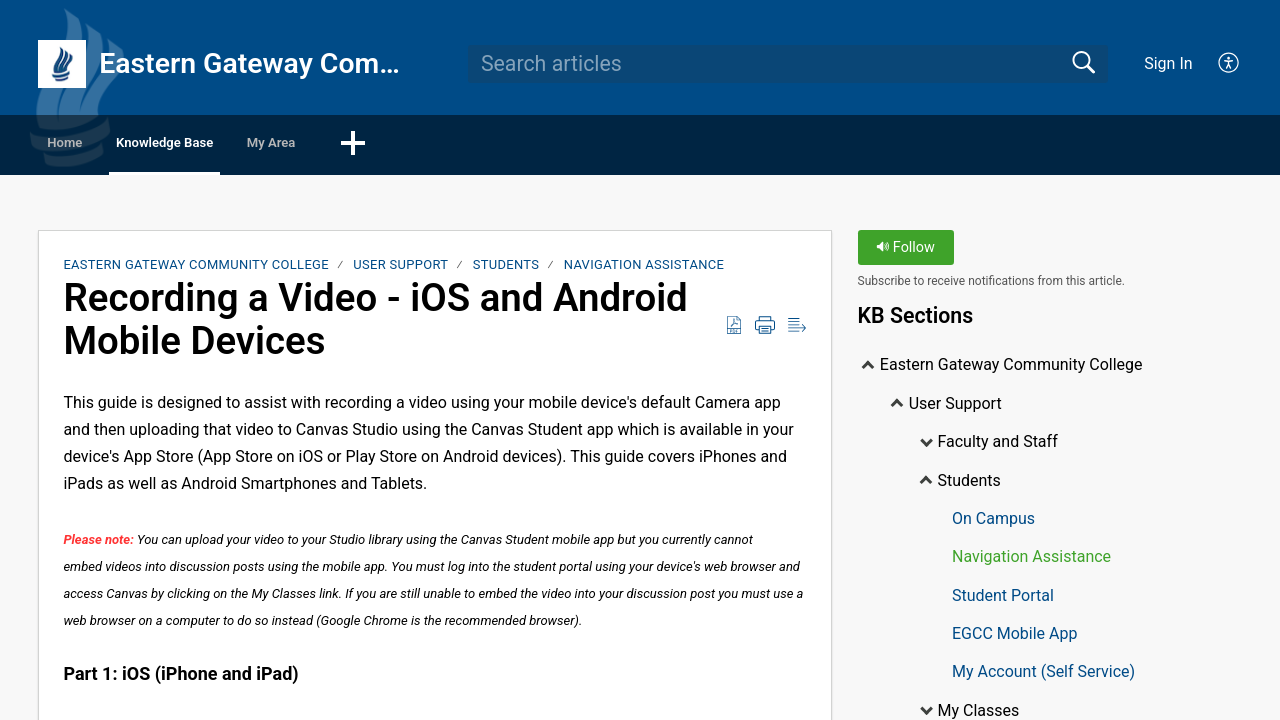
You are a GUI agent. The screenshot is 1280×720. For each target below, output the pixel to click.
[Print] (765, 330)
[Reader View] (797, 330)
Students (506, 269)
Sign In (1168, 63)
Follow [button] (905, 252)
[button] (511, 147)
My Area (404, 145)
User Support (400, 269)
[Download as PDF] (734, 330)
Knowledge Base (245, 145)
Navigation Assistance (644, 269)
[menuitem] (1217, 64)
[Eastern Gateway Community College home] (62, 64)
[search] (788, 64)
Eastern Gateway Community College (196, 269)
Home (94, 145)
